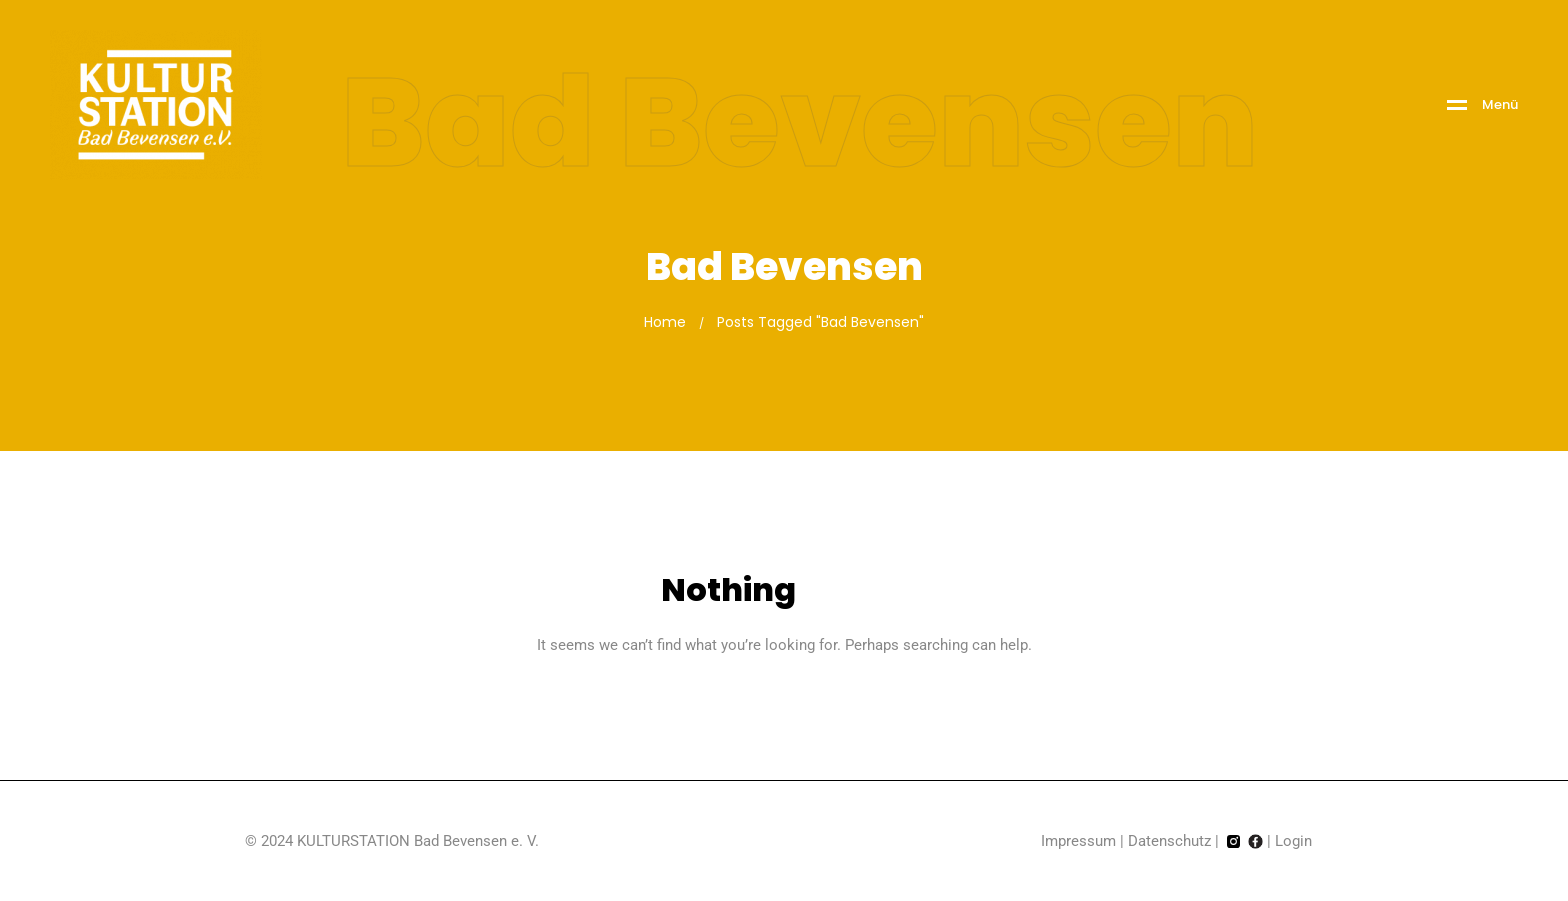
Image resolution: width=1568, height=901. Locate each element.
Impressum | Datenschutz (1126, 841)
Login (1293, 841)
